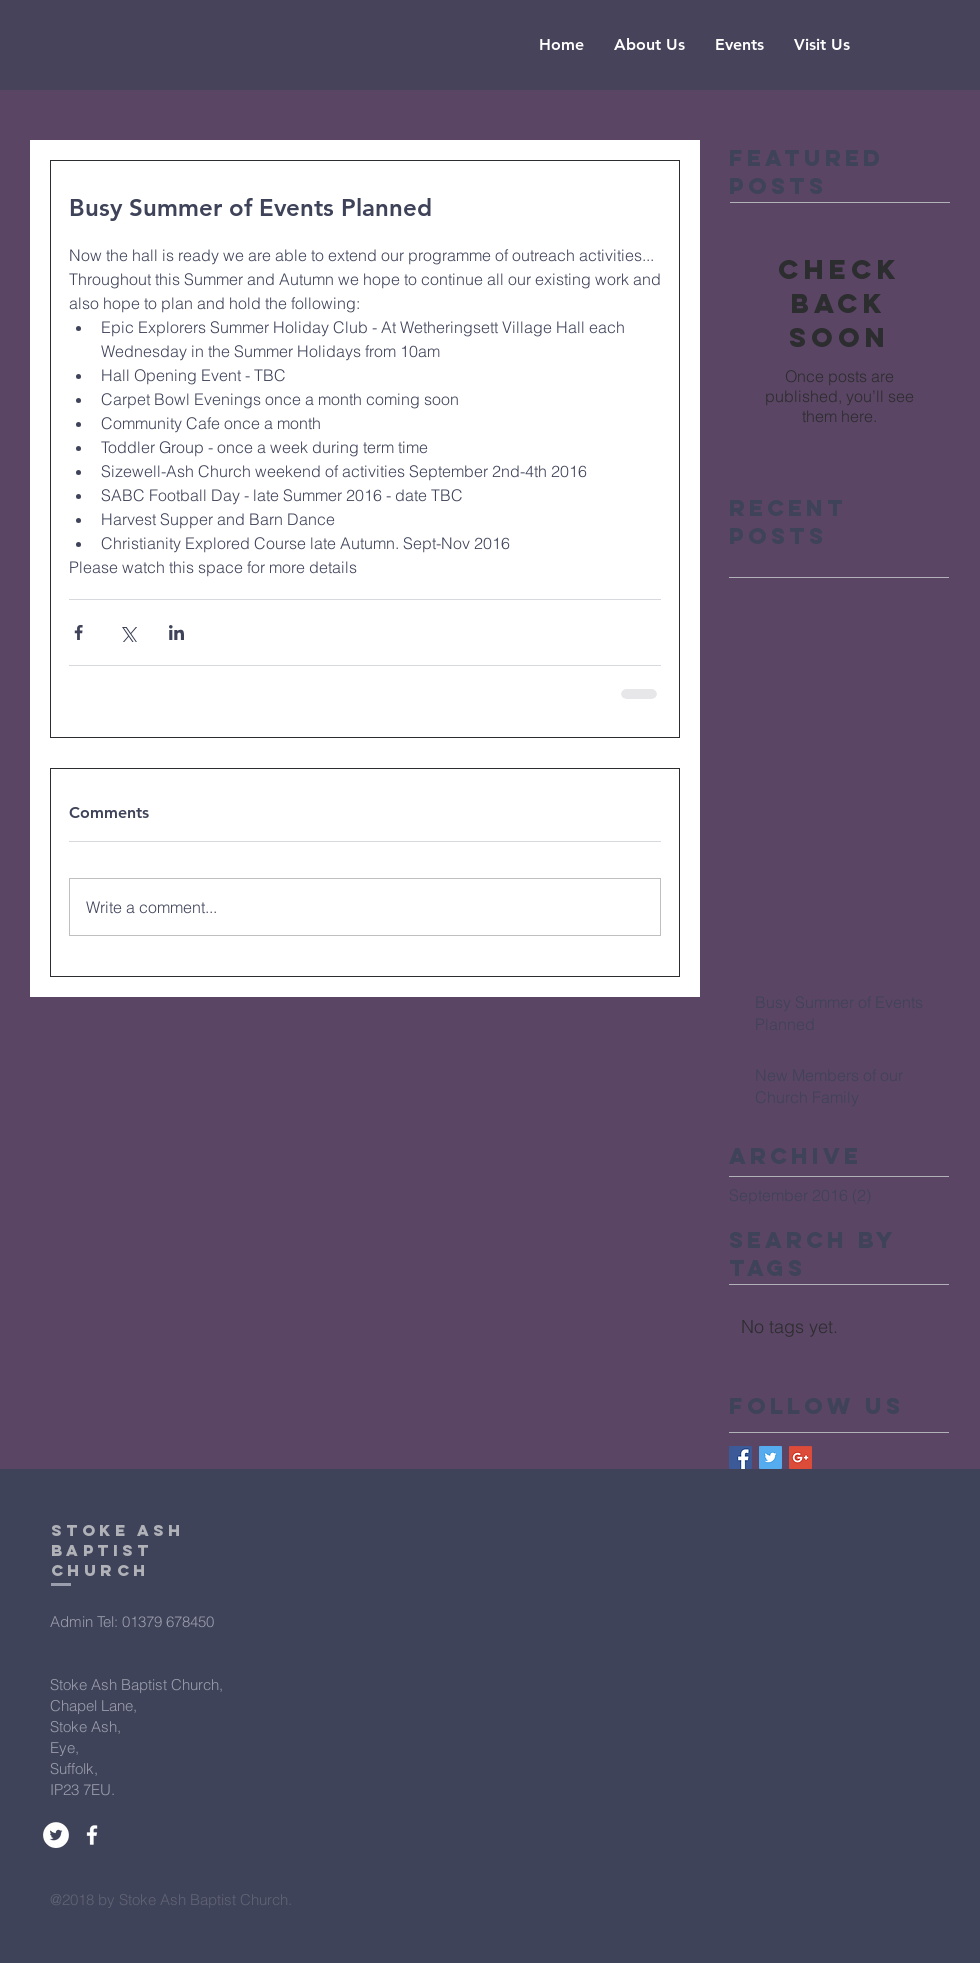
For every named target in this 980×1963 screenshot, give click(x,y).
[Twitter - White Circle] (56, 1835)
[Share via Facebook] (78, 632)
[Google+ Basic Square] (800, 1457)
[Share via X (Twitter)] (127, 632)
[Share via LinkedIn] (176, 632)
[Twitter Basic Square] (770, 1457)
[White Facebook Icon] (92, 1835)
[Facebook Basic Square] (740, 1457)
